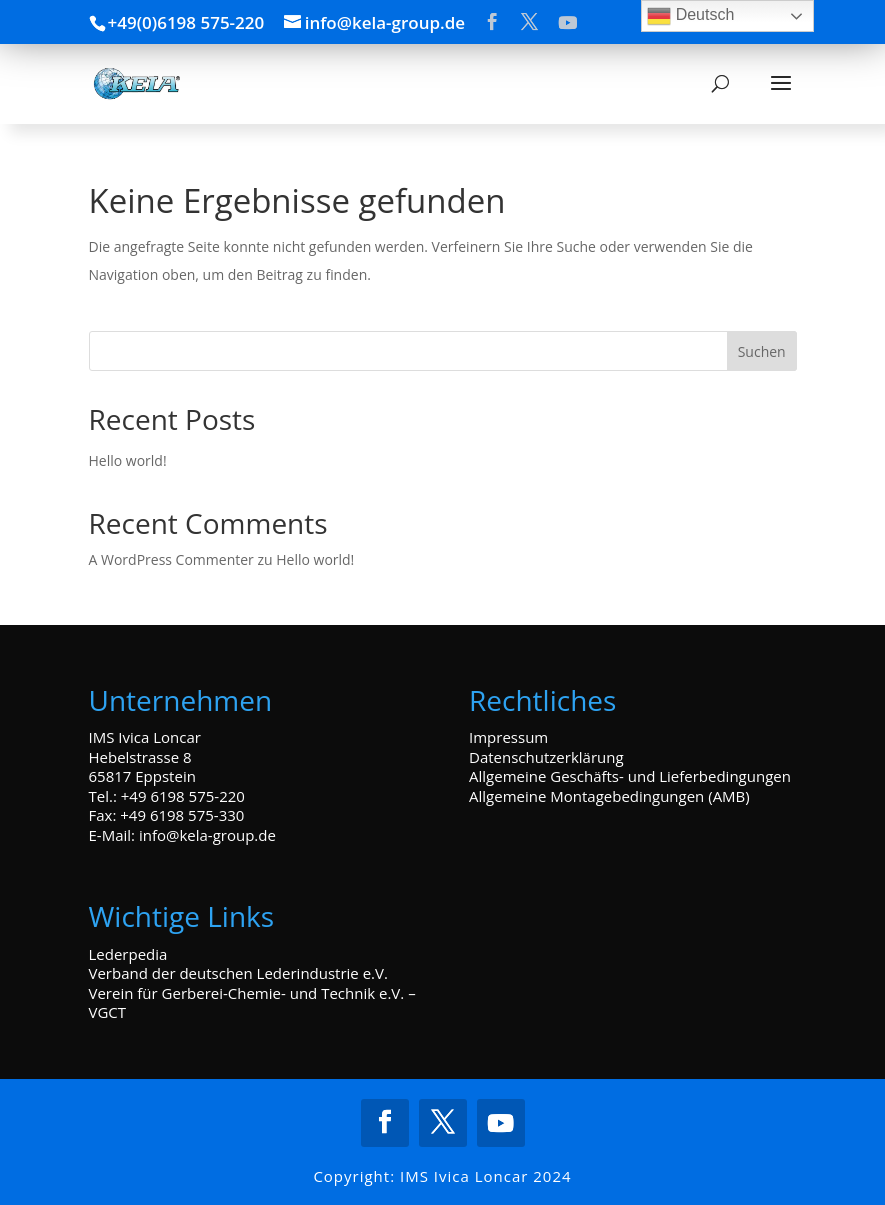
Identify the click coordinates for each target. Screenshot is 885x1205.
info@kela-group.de (207, 835)
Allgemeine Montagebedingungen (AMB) (609, 796)
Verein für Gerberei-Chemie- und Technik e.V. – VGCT (252, 1003)
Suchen (762, 351)
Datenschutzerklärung (546, 757)
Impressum (508, 737)
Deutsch (690, 16)
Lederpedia (128, 954)
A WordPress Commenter (171, 559)
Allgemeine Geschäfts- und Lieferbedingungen (630, 776)
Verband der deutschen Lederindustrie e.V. (238, 973)
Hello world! (128, 460)
